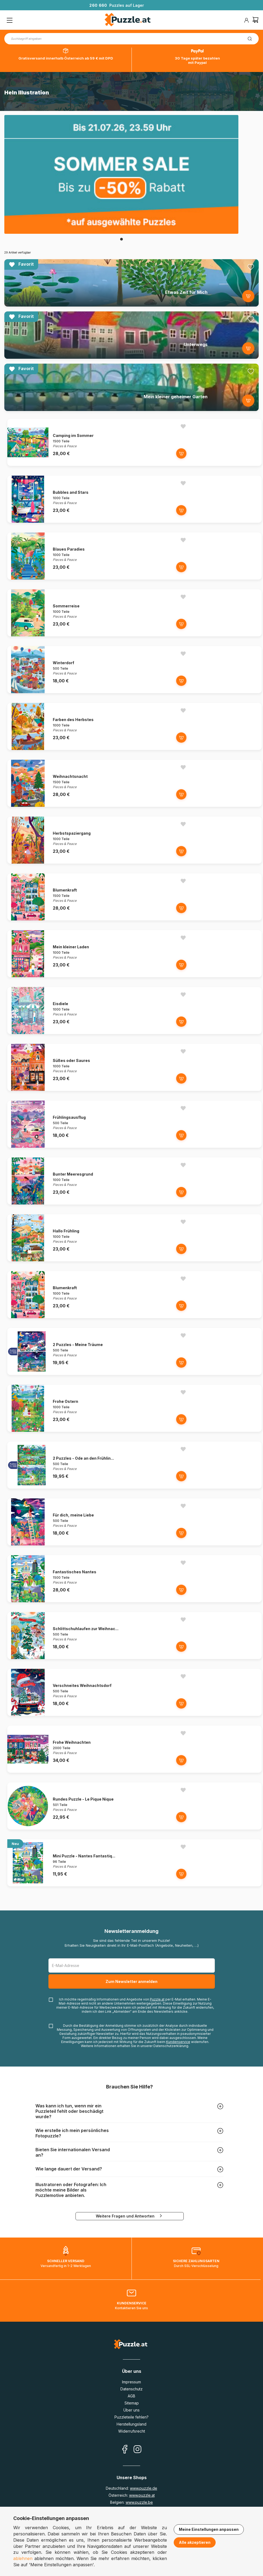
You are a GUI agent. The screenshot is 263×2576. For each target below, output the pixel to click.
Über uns (131, 2410)
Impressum (131, 2382)
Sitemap (131, 2403)
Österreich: (132, 2495)
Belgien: (131, 2502)
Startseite (12, 76)
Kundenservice (178, 2042)
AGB (131, 2396)
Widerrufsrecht (131, 2431)
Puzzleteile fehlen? (131, 2417)
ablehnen (22, 2558)
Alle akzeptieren (195, 2542)
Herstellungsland (131, 2424)
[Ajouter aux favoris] (250, 267)
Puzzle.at (157, 1999)
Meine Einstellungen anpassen (209, 2529)
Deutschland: (131, 2488)
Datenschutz (131, 2389)
